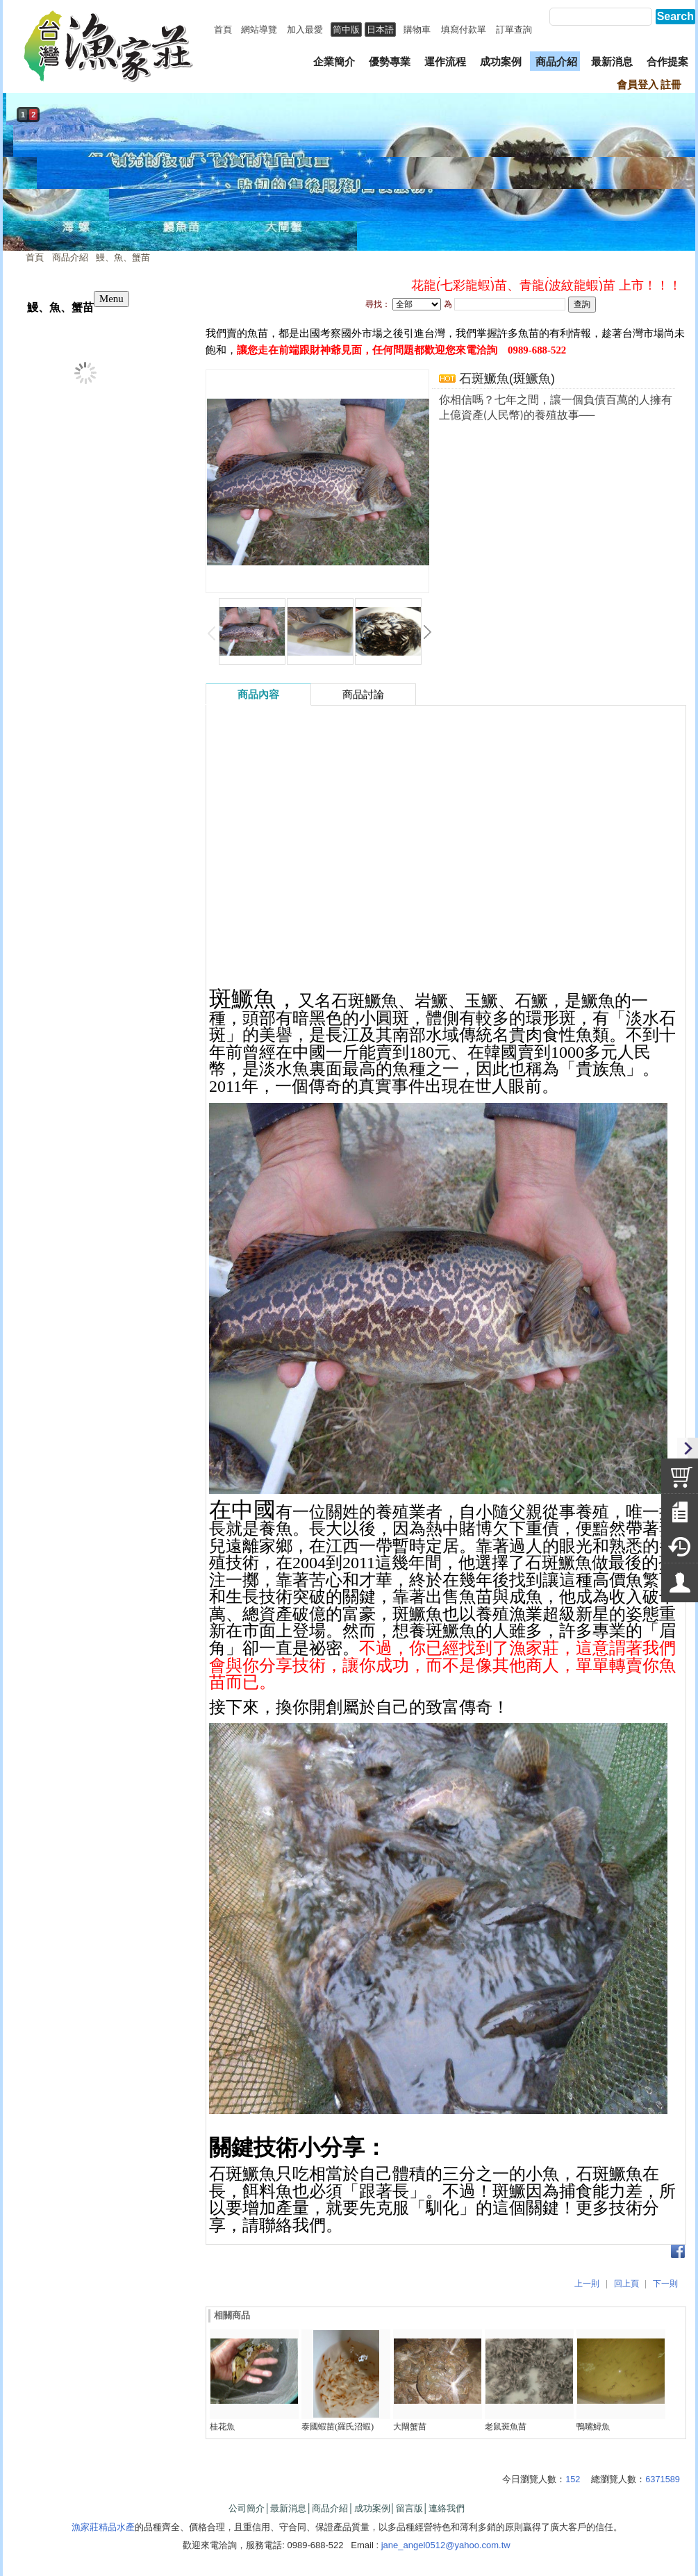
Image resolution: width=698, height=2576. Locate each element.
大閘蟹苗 (409, 2427)
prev (17, 186)
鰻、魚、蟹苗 (123, 257)
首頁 (35, 257)
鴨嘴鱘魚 (593, 2427)
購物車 (417, 29)
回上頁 (626, 2283)
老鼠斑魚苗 (505, 2427)
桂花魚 (222, 2427)
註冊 (670, 84)
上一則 (586, 2283)
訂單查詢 (514, 29)
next (681, 186)
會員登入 (637, 84)
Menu (111, 298)
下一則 (665, 2283)
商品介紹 (70, 257)
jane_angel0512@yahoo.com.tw (445, 2545)
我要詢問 (474, 439)
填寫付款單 (463, 29)
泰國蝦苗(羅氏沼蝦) (337, 2427)
